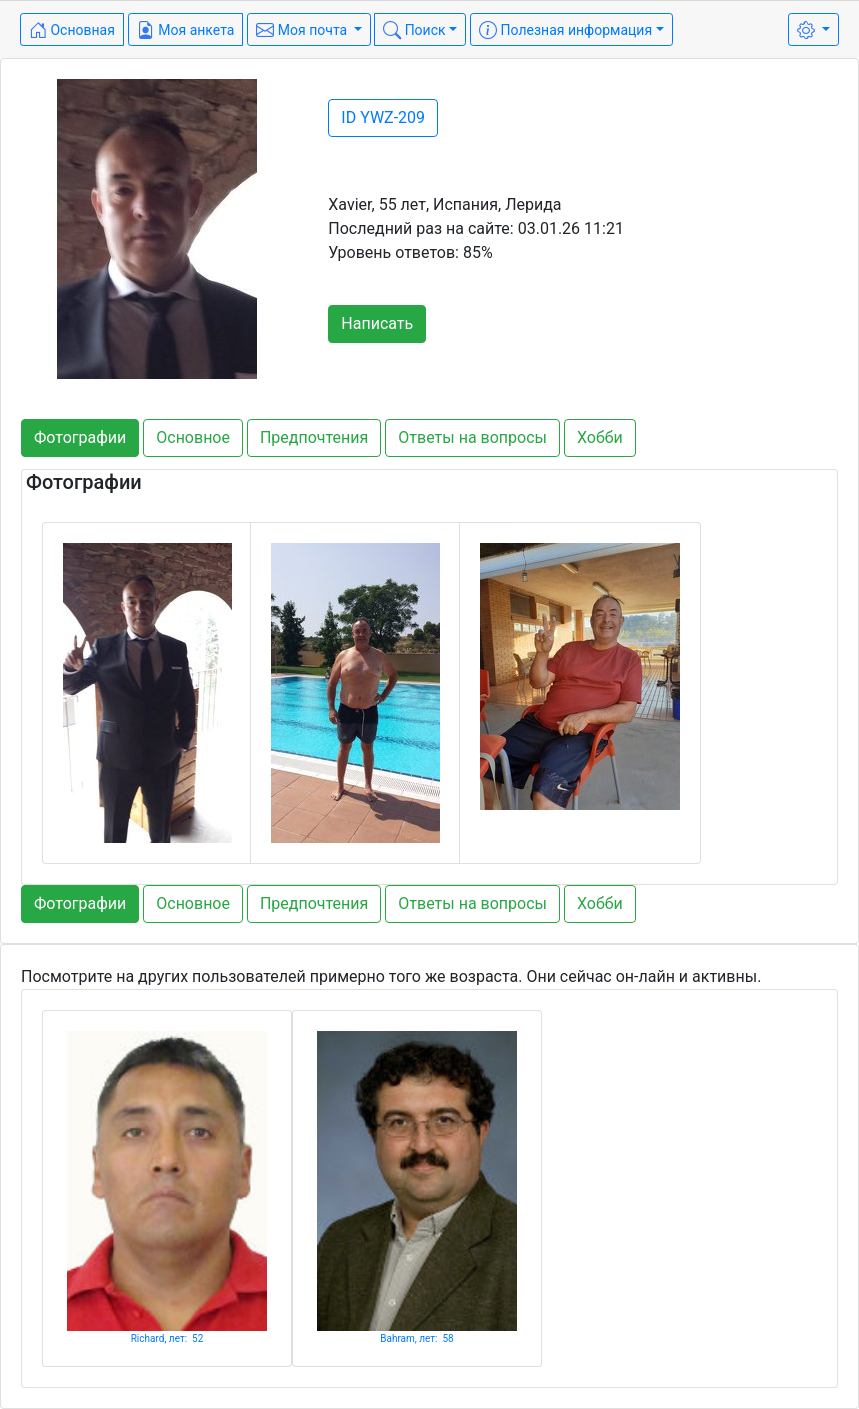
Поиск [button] (414, 30)
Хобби (600, 437)
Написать (377, 323)
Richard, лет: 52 (167, 1338)
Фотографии (80, 437)
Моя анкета (186, 30)
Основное (193, 437)
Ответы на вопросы (472, 437)
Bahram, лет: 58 (417, 1338)
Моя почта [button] (303, 30)
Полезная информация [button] (565, 30)
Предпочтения (314, 437)
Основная (72, 30)
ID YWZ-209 (383, 117)
